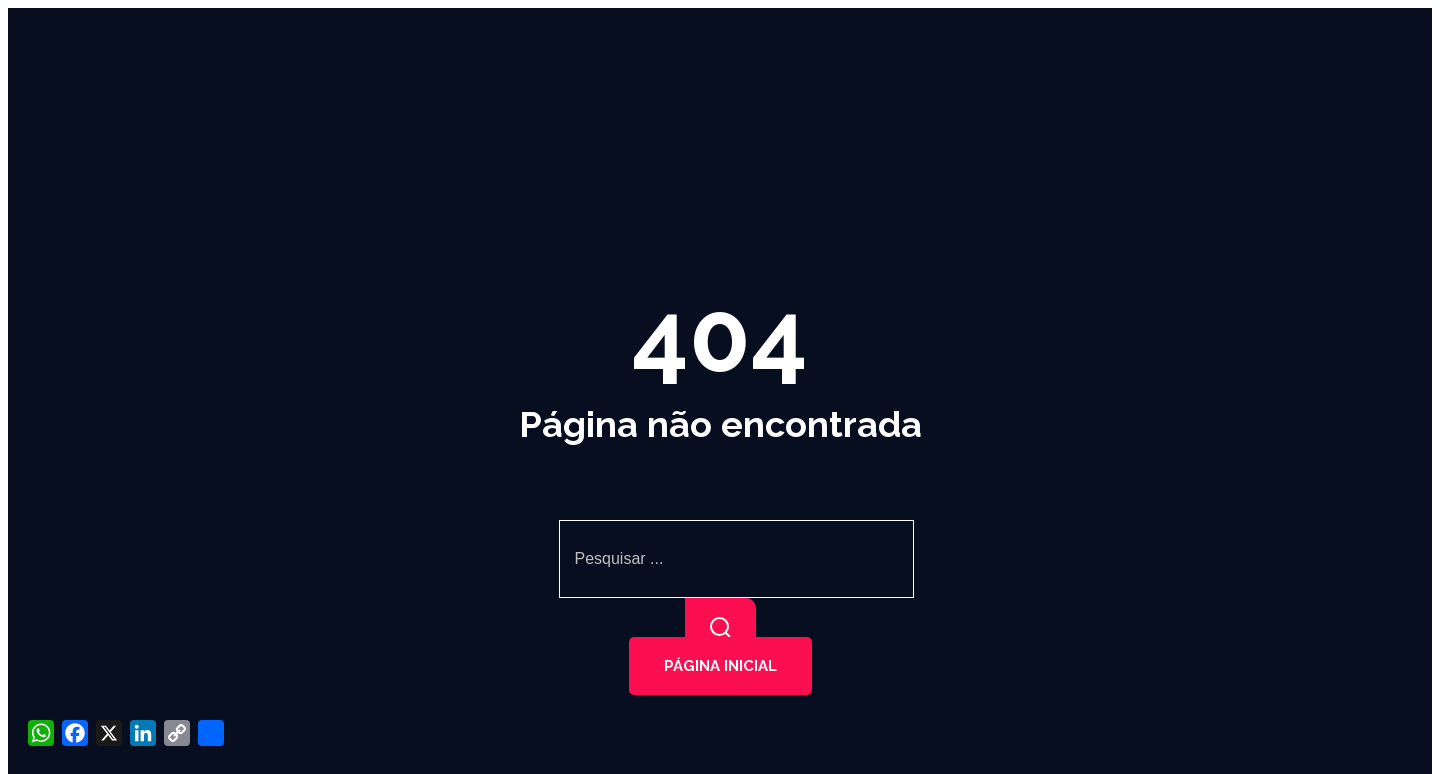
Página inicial (720, 666)
